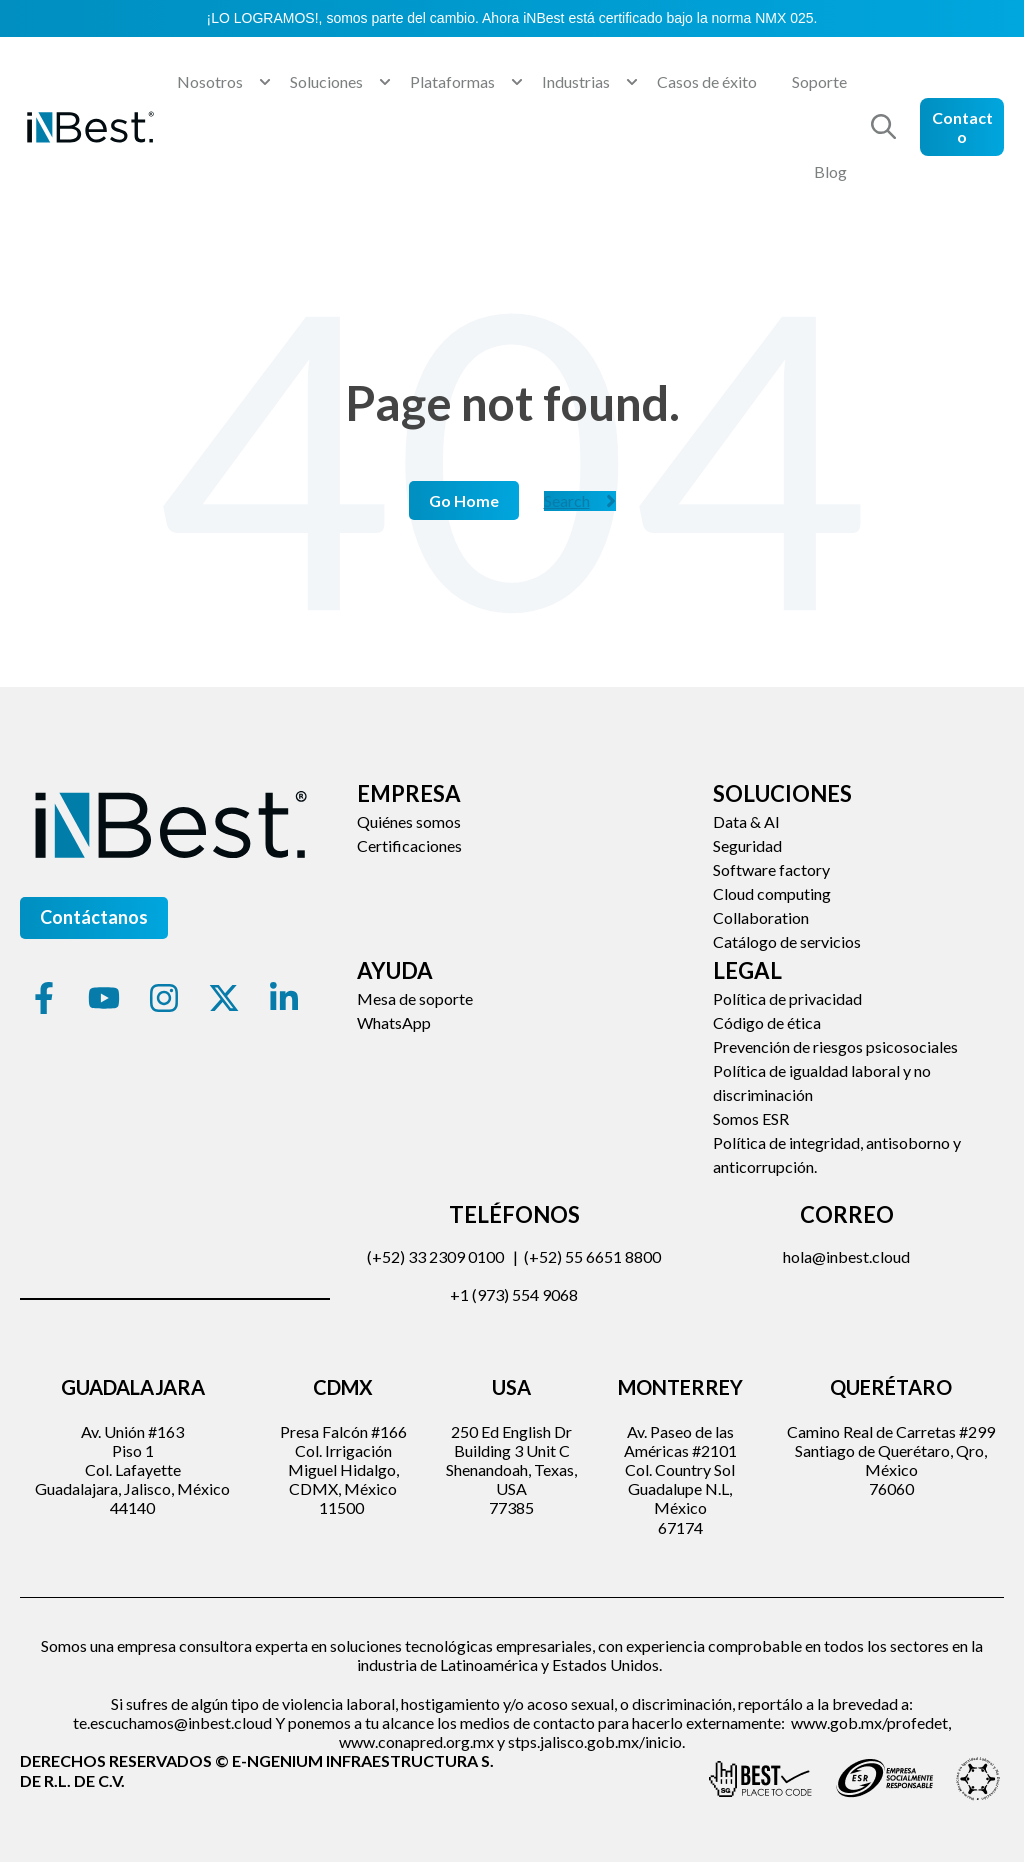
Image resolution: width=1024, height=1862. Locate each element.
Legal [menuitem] (747, 970)
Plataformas (452, 81)
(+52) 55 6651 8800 (592, 1256)
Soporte (819, 81)
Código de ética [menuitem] (767, 1022)
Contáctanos (94, 917)
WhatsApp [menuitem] (394, 1022)
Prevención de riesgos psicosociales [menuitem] (835, 1046)
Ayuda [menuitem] (395, 970)
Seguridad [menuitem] (747, 845)
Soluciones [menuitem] (782, 793)
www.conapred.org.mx (416, 1741)
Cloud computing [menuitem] (772, 893)
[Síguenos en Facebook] (44, 998)
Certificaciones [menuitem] (409, 845)
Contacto (962, 127)
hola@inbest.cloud (846, 1256)
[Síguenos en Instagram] (164, 998)
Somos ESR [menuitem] (751, 1118)
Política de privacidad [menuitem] (787, 998)
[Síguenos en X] (224, 998)
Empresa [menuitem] (409, 793)
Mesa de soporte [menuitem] (415, 998)
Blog (830, 171)
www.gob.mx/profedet (869, 1722)
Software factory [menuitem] (771, 869)
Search (580, 501)
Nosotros (210, 81)
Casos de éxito (707, 81)
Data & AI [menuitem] (746, 821)
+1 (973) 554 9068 (514, 1294)
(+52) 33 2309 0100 (435, 1256)
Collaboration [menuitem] (761, 917)
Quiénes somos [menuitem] (409, 821)
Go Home (464, 500)
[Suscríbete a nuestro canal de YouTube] (104, 998)
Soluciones (326, 81)
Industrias (576, 81)
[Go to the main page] (90, 127)
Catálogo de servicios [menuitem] (787, 941)
